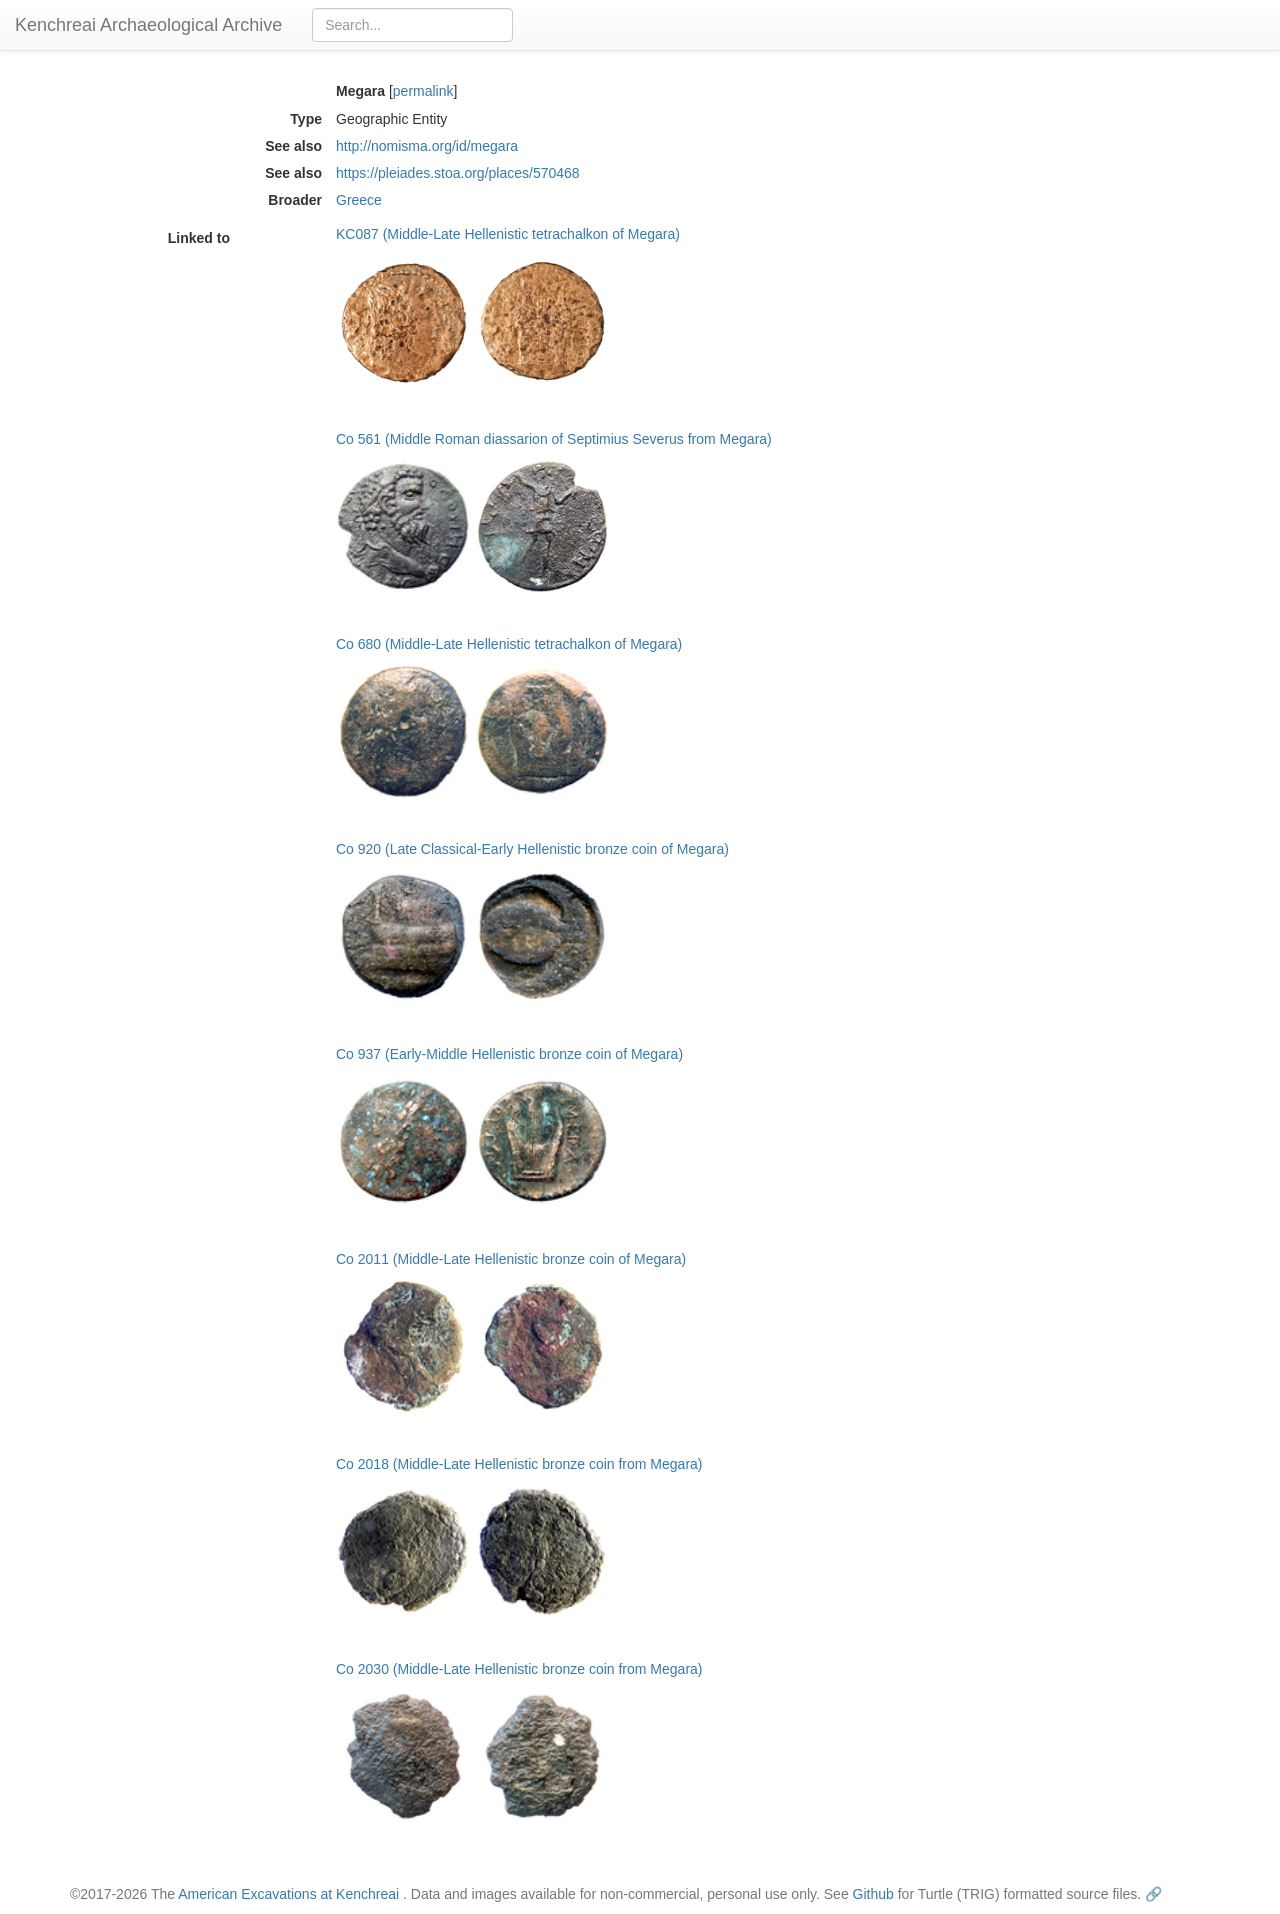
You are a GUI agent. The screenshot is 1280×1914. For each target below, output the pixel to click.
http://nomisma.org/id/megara (427, 146)
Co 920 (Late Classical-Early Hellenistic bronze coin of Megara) (532, 849)
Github (873, 1894)
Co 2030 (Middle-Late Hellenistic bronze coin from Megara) (519, 1669)
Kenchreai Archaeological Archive (148, 25)
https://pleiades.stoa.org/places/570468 (458, 173)
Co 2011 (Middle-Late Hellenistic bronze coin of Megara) (511, 1259)
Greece (359, 200)
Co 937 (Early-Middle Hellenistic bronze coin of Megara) (509, 1054)
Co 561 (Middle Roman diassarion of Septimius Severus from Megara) (554, 439)
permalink (423, 91)
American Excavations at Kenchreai (288, 1894)
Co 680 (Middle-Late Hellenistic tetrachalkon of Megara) (509, 644)
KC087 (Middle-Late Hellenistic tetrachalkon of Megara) (508, 234)
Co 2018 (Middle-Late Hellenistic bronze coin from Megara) (519, 1464)
